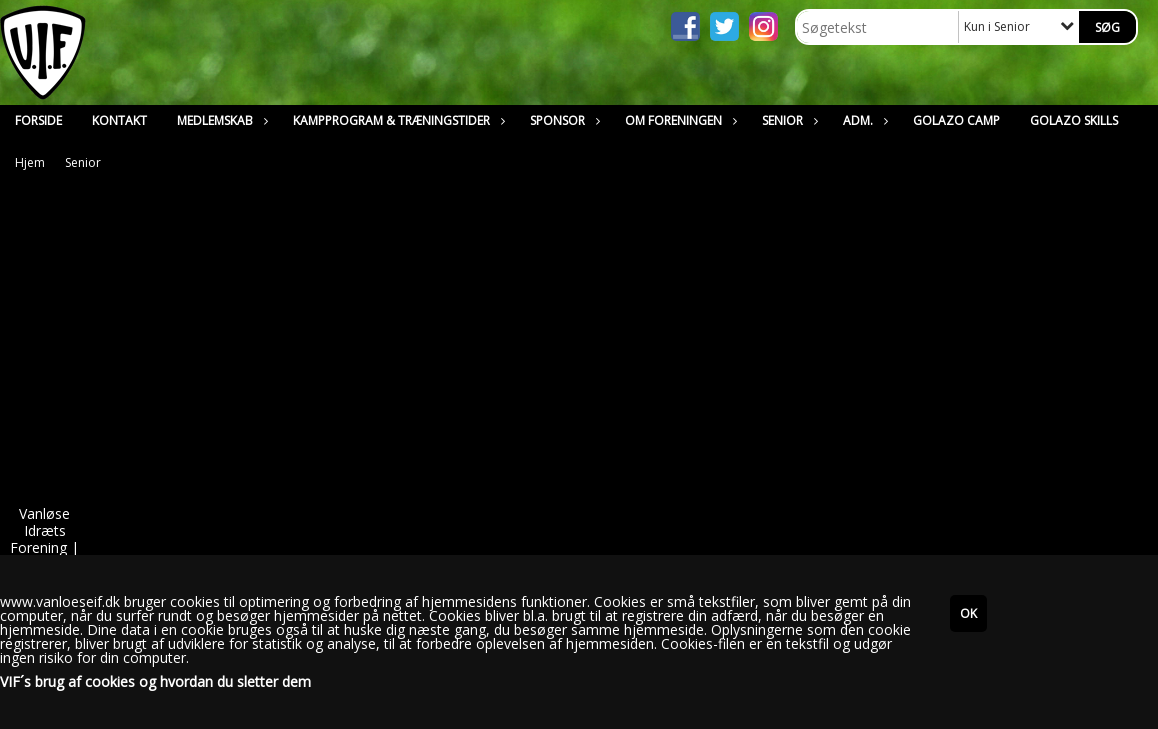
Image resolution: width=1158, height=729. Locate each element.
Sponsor (562, 120)
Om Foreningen (678, 120)
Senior (787, 120)
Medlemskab (220, 120)
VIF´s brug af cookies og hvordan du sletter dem (155, 682)
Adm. (863, 120)
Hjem (30, 162)
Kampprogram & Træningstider (396, 120)
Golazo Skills (1074, 120)
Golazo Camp (956, 120)
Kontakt (119, 120)
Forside (38, 120)
